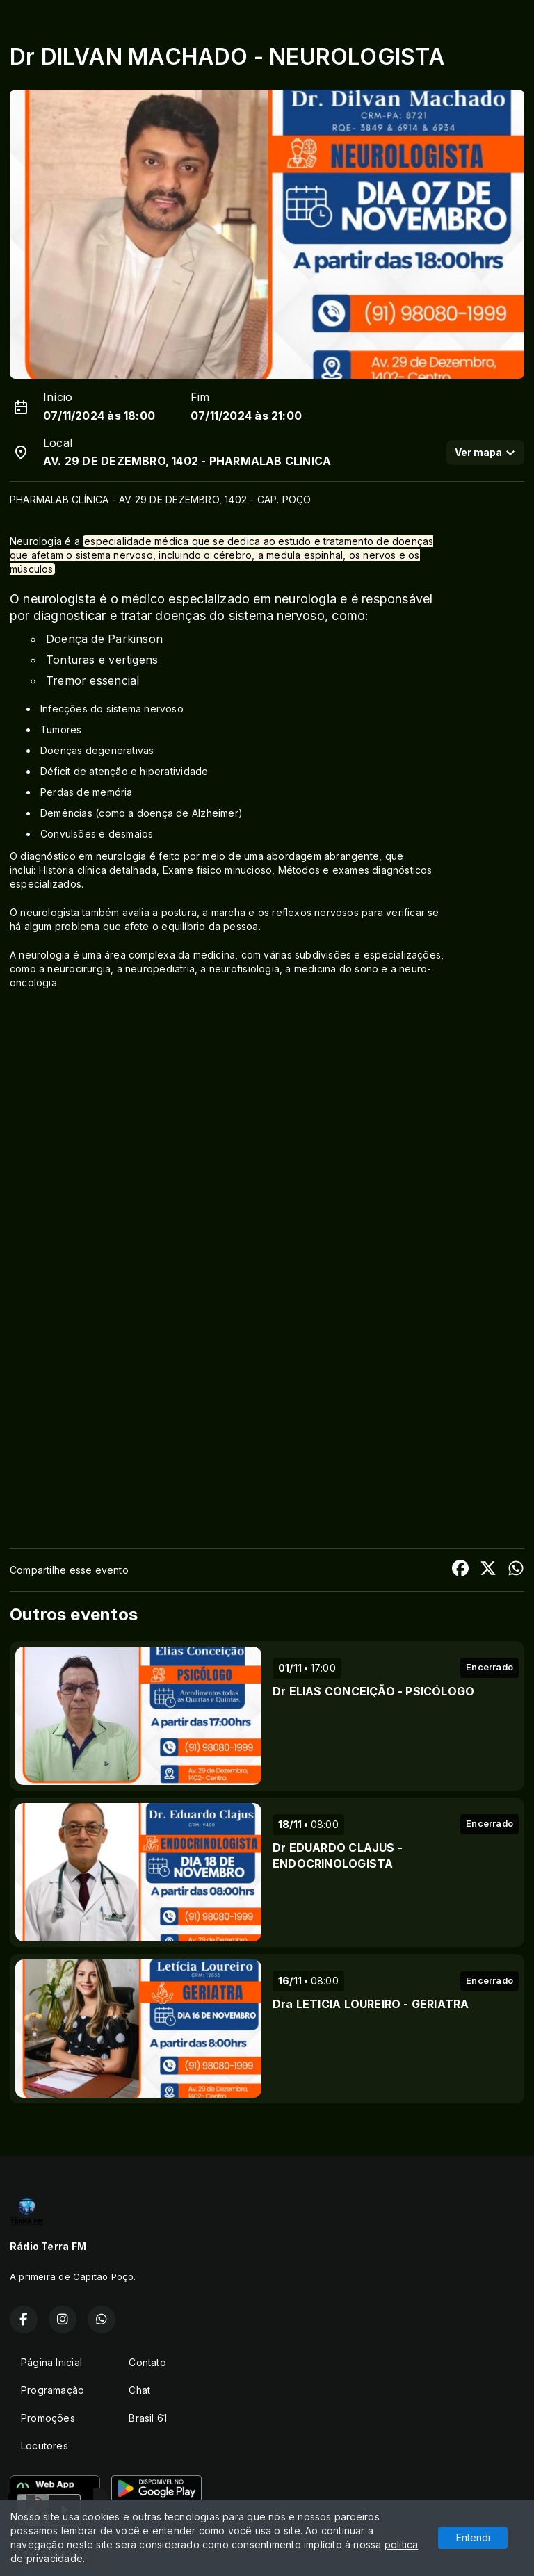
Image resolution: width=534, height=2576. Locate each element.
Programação (52, 2390)
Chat (139, 2390)
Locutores (44, 2446)
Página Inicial (51, 2362)
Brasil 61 (148, 2418)
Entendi (473, 2537)
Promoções (48, 2418)
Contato (147, 2362)
